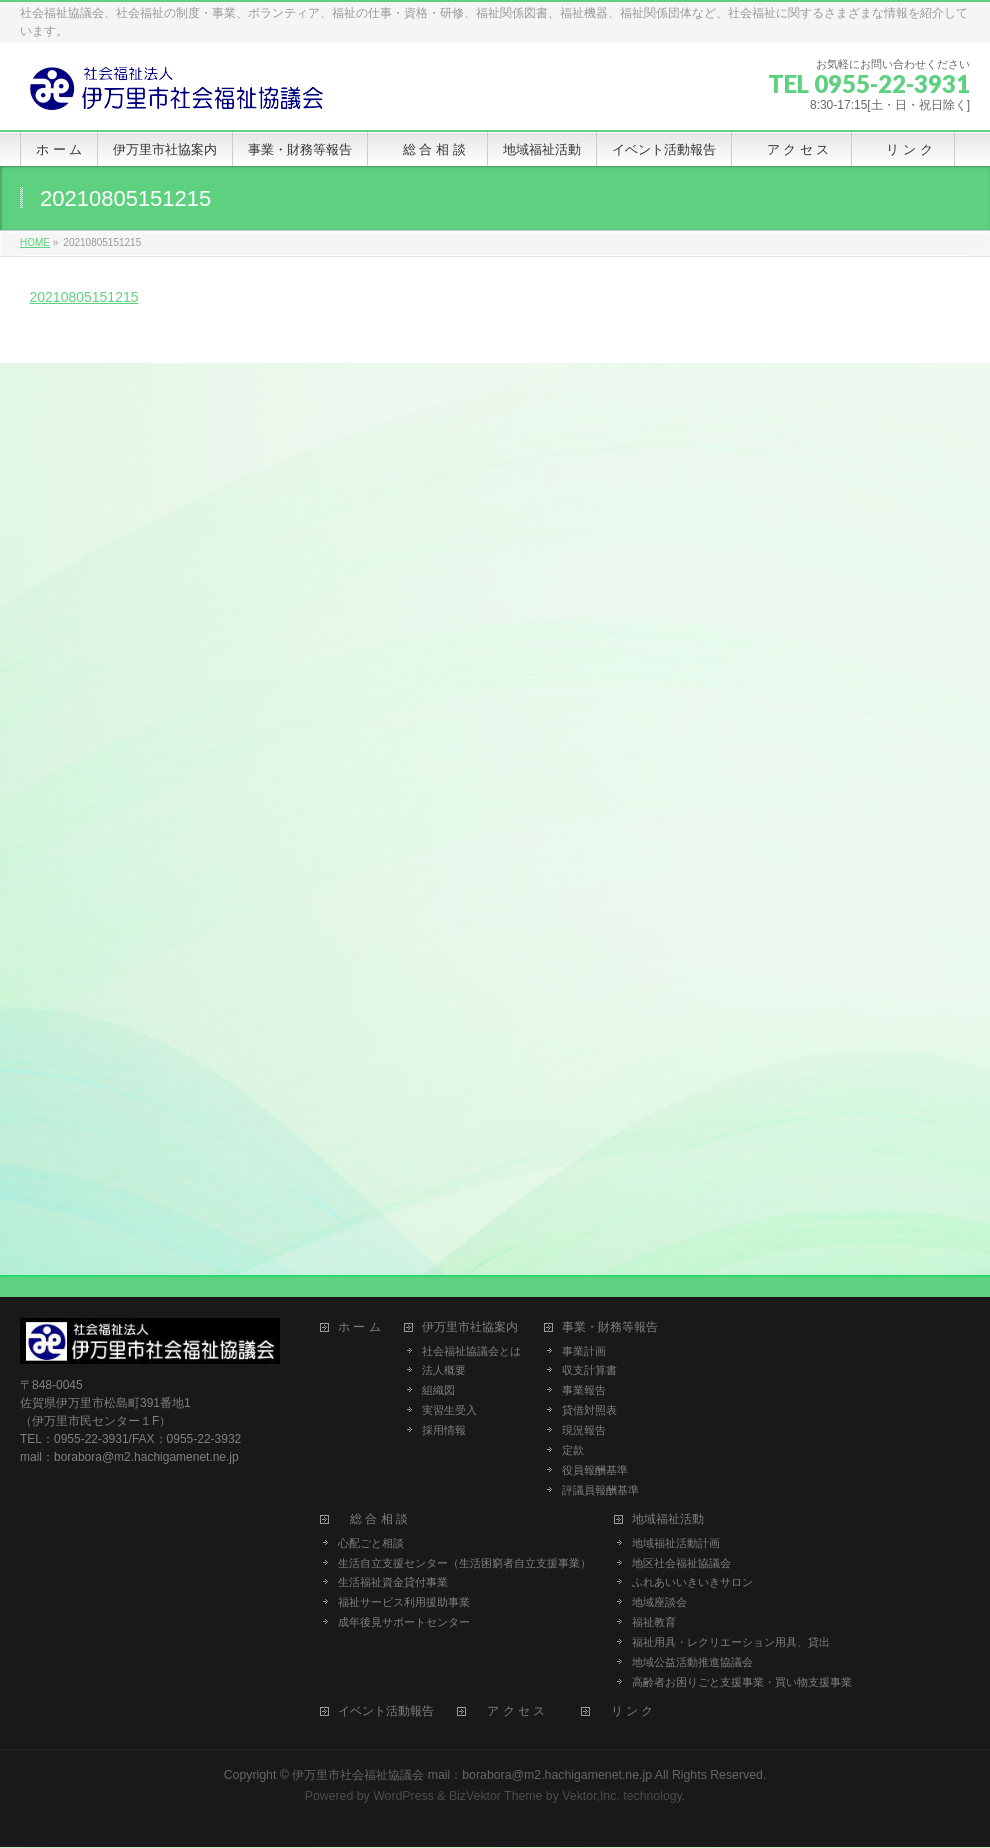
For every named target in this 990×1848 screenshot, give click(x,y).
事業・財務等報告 (610, 1327)
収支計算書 (589, 1370)
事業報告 (584, 1390)
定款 (573, 1450)
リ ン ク (632, 1711)
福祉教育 (654, 1622)
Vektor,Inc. (591, 1796)
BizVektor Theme (496, 1796)
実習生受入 (449, 1410)
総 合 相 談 (379, 1519)
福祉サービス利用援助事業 (404, 1602)
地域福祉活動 (668, 1519)
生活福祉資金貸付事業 (393, 1582)
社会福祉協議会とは (471, 1351)
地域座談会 (659, 1602)
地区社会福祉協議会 (681, 1563)
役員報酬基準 (595, 1470)
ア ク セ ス (516, 1711)
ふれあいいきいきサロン (692, 1582)
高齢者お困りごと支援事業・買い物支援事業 (742, 1682)
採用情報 (444, 1430)
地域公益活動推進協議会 (692, 1662)
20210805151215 (84, 297)
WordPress (403, 1796)
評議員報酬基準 (600, 1490)
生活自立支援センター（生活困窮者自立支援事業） (464, 1563)
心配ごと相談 (371, 1543)
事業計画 (584, 1351)
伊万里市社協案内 (470, 1327)
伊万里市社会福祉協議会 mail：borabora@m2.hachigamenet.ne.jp (472, 1775)
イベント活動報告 (386, 1711)
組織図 (438, 1390)
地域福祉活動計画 (676, 1543)
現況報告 (584, 1430)
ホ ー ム (359, 1327)
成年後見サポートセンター (404, 1622)
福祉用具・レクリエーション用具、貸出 (731, 1642)
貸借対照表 (589, 1410)
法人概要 (444, 1370)
